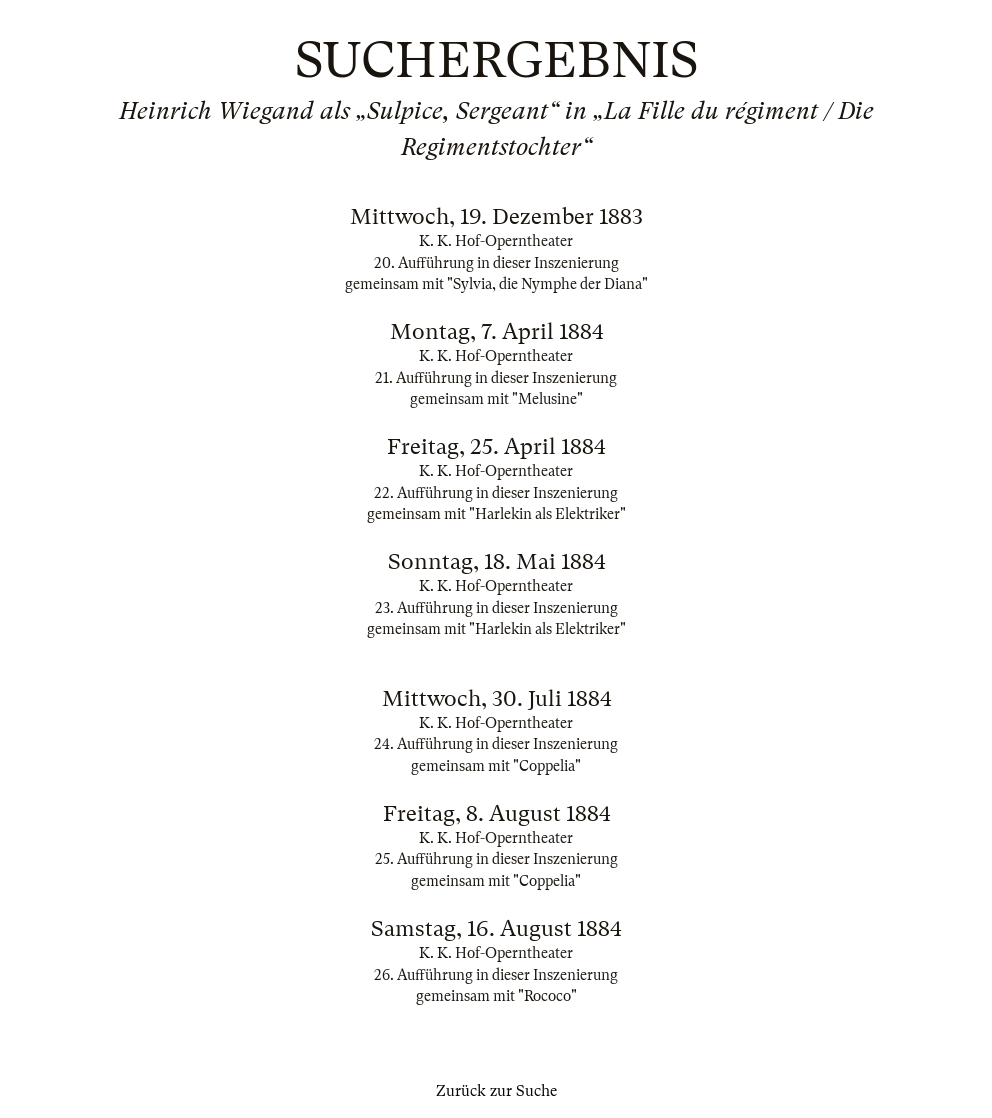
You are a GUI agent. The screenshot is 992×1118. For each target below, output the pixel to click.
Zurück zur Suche (496, 1091)
